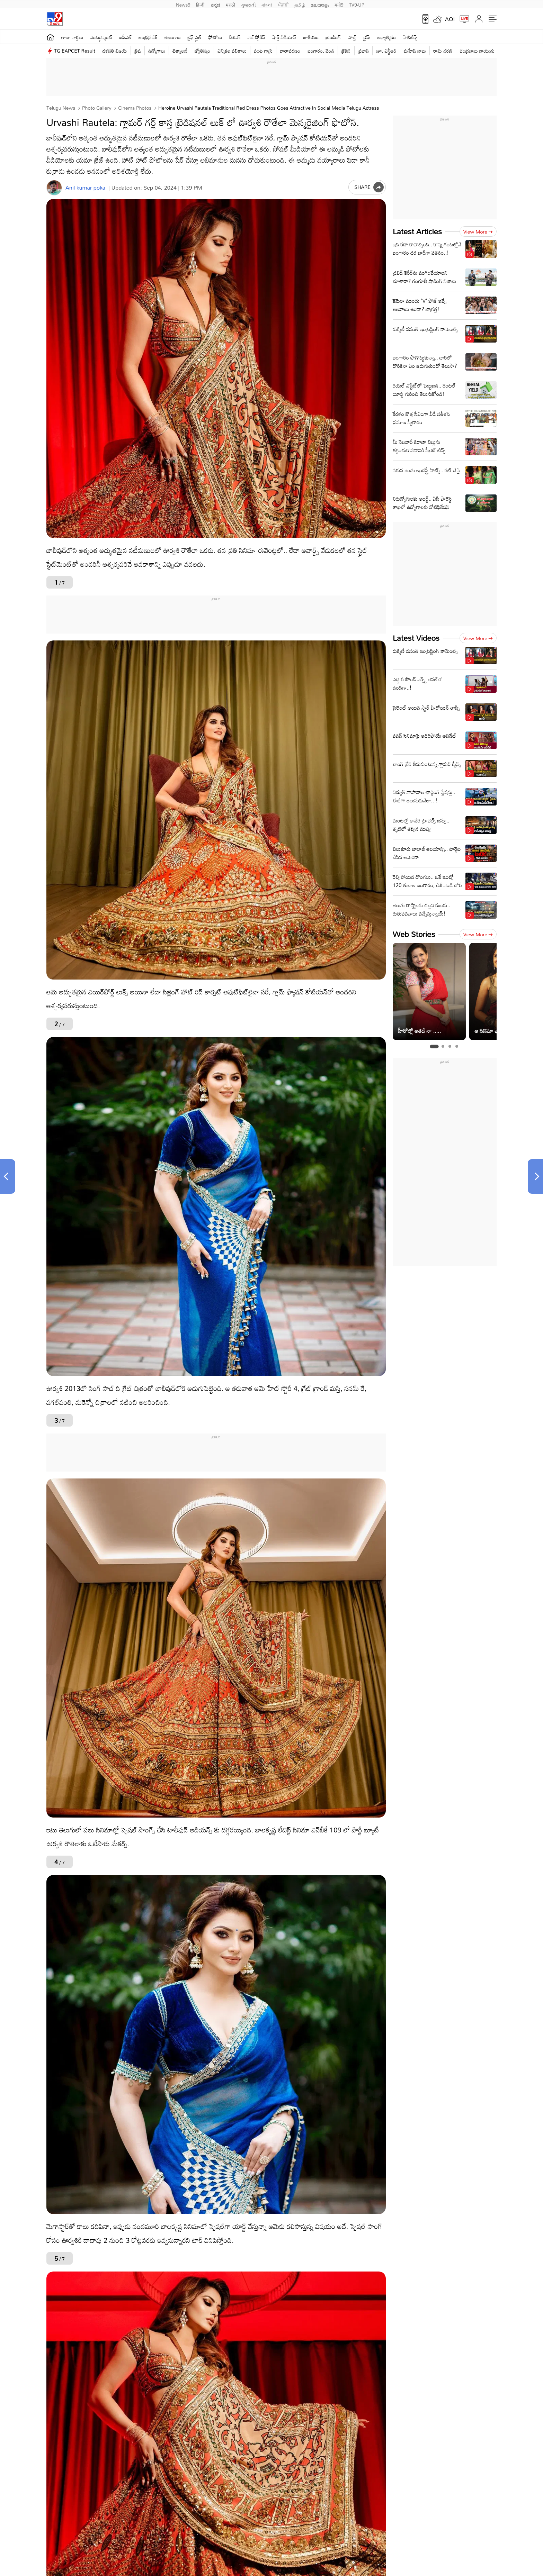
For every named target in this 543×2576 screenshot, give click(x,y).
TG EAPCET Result (74, 50)
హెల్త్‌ (352, 37)
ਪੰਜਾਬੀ (283, 4)
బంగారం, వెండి (321, 50)
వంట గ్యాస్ (263, 50)
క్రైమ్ (366, 37)
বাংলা (266, 4)
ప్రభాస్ (363, 50)
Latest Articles (417, 231)
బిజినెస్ (235, 37)
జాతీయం (311, 37)
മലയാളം (320, 4)
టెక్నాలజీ (179, 50)
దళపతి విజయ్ (115, 50)
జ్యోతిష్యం (202, 50)
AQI (450, 19)
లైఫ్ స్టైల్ (195, 37)
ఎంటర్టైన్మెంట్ (101, 37)
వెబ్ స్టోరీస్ (256, 37)
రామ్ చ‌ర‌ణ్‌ (442, 50)
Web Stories (414, 934)
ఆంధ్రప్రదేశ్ (148, 37)
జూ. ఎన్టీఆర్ (386, 50)
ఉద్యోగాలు (157, 50)
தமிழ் (299, 4)
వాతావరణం (290, 50)
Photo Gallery (96, 107)
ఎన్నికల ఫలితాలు (232, 50)
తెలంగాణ (172, 37)
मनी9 (339, 4)
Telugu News (60, 107)
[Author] (54, 187)
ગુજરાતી (248, 4)
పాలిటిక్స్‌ (410, 37)
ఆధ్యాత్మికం (386, 37)
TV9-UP (356, 4)
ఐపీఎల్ (125, 37)
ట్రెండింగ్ (333, 37)
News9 (183, 4)
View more (478, 231)
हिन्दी (201, 4)
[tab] (434, 1046)
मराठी (230, 4)
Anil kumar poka (85, 188)
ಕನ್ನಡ (215, 4)
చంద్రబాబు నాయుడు (477, 50)
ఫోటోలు (215, 37)
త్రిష (137, 50)
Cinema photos (134, 107)
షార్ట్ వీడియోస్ (284, 37)
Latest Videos (416, 637)
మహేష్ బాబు (415, 50)
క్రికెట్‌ (346, 50)
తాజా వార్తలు (72, 37)
